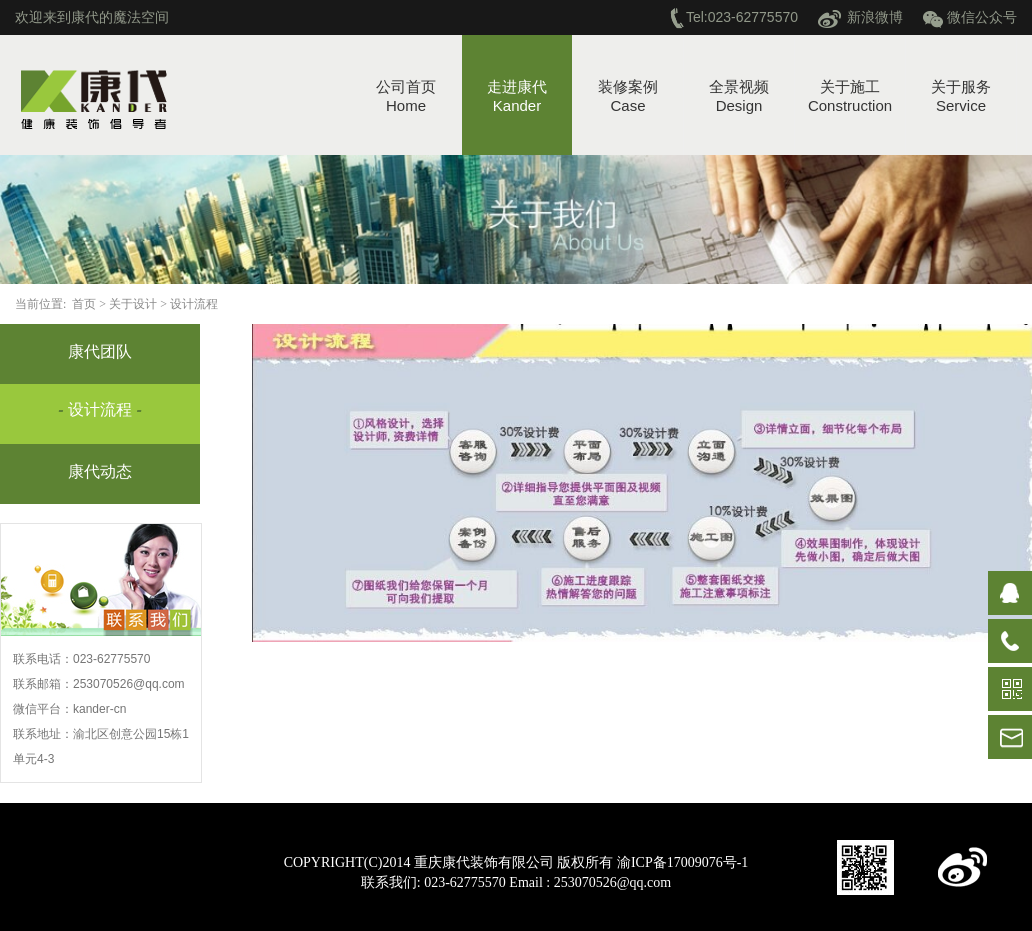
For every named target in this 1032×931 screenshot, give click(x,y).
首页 (85, 304)
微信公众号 (982, 17)
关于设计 (134, 304)
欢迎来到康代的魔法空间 (92, 17)
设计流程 (195, 304)
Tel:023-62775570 (742, 17)
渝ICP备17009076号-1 (682, 862)
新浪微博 (875, 17)
